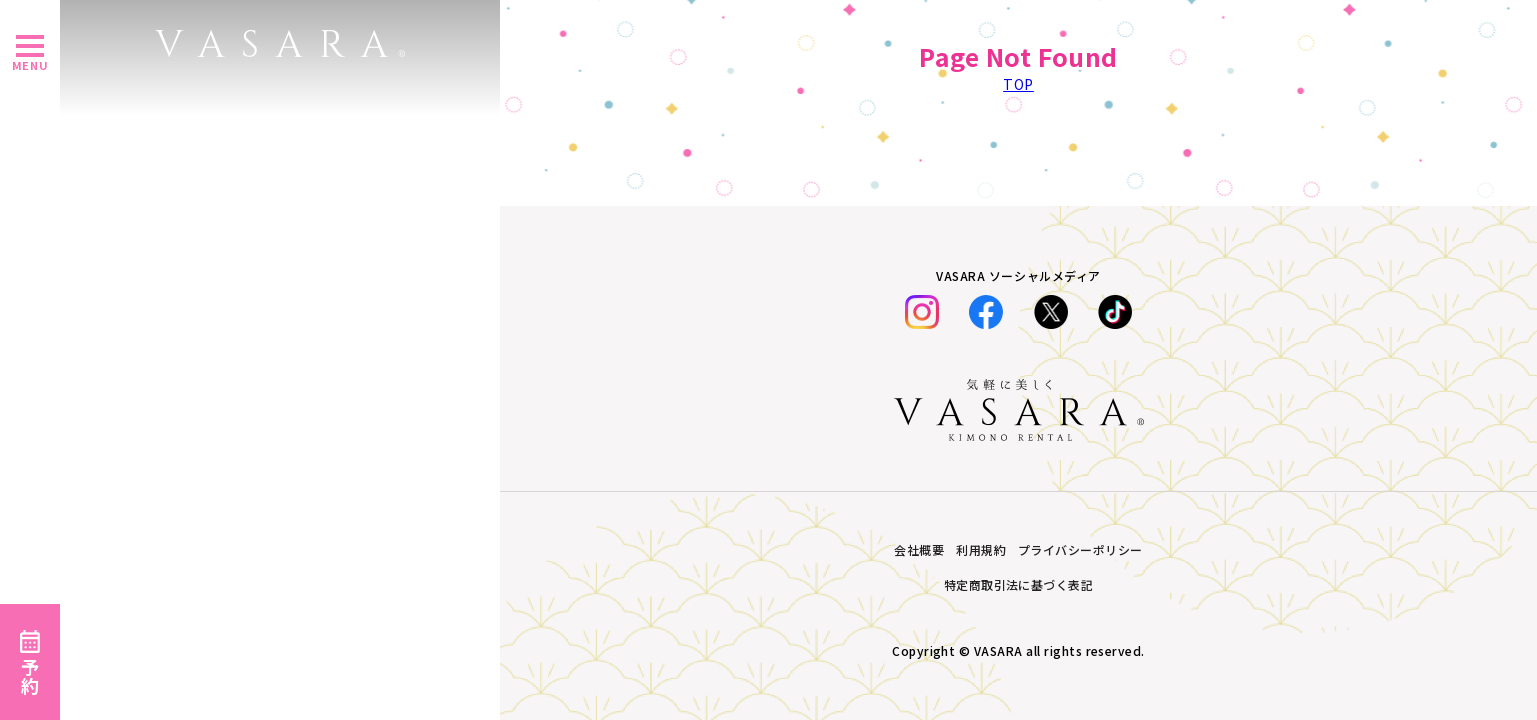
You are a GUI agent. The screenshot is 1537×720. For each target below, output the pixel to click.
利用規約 (981, 549)
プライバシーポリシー (1080, 549)
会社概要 (919, 549)
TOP (1018, 84)
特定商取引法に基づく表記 (1019, 584)
